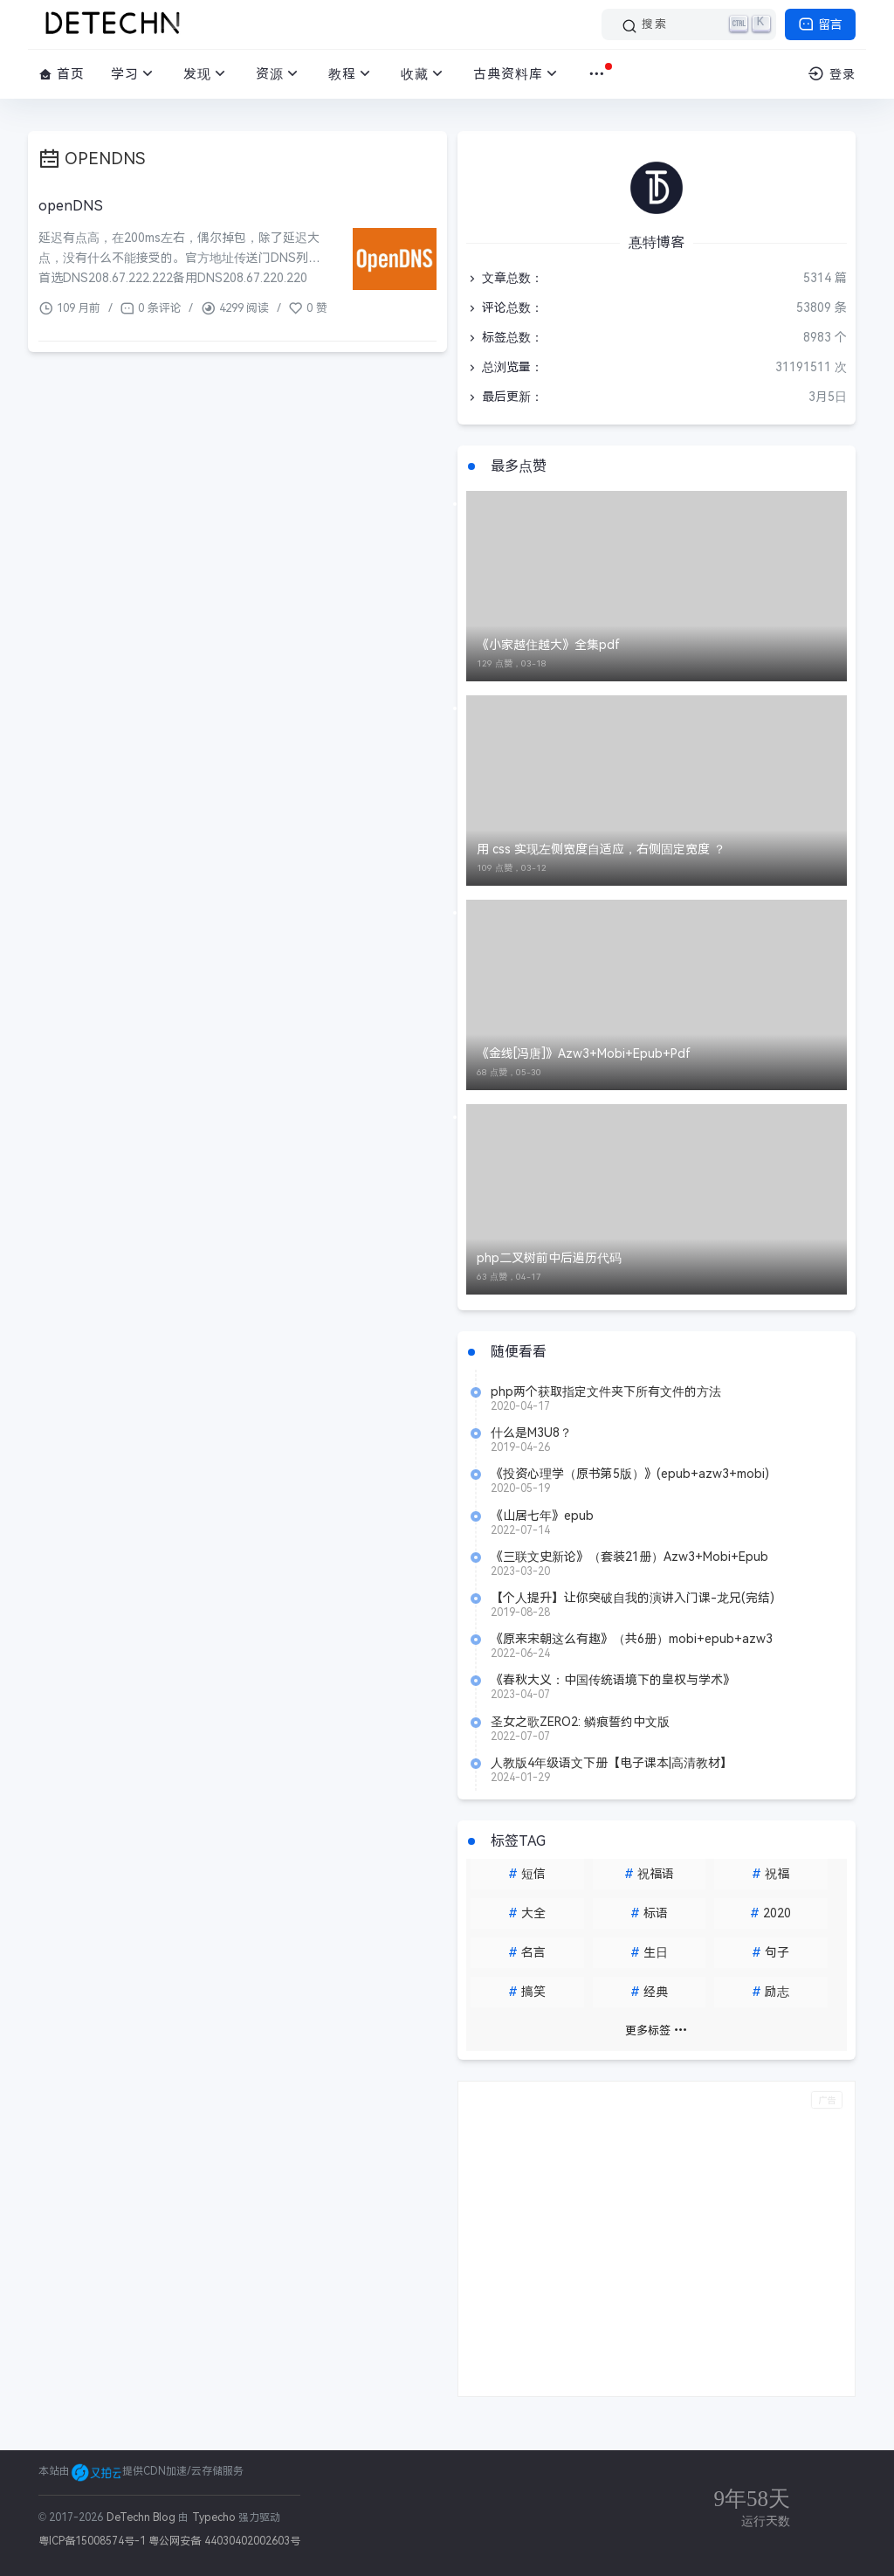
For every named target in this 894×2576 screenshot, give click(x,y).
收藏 (424, 73)
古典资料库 (517, 73)
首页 (61, 73)
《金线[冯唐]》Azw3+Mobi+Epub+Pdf (584, 1053)
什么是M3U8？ (531, 1433)
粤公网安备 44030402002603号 (223, 2541)
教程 (351, 73)
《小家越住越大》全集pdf (548, 645)
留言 (820, 24)
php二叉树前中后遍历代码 (549, 1258)
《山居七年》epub (542, 1516)
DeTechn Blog (143, 2517)
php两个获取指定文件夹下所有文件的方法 (606, 1391)
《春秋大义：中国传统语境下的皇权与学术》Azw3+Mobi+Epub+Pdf (613, 1680)
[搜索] (689, 24)
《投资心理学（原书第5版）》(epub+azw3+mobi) (630, 1474)
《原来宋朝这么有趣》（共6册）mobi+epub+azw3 (632, 1639)
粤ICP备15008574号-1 (92, 2541)
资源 (279, 73)
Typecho (214, 2517)
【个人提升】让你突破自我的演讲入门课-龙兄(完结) (632, 1598)
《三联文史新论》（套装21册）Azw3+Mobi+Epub (629, 1557)
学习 (134, 73)
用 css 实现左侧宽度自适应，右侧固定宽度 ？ (601, 849)
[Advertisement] (656, 2239)
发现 (206, 73)
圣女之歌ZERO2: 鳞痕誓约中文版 (580, 1722)
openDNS (70, 205)
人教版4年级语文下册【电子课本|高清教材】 (611, 1763)
